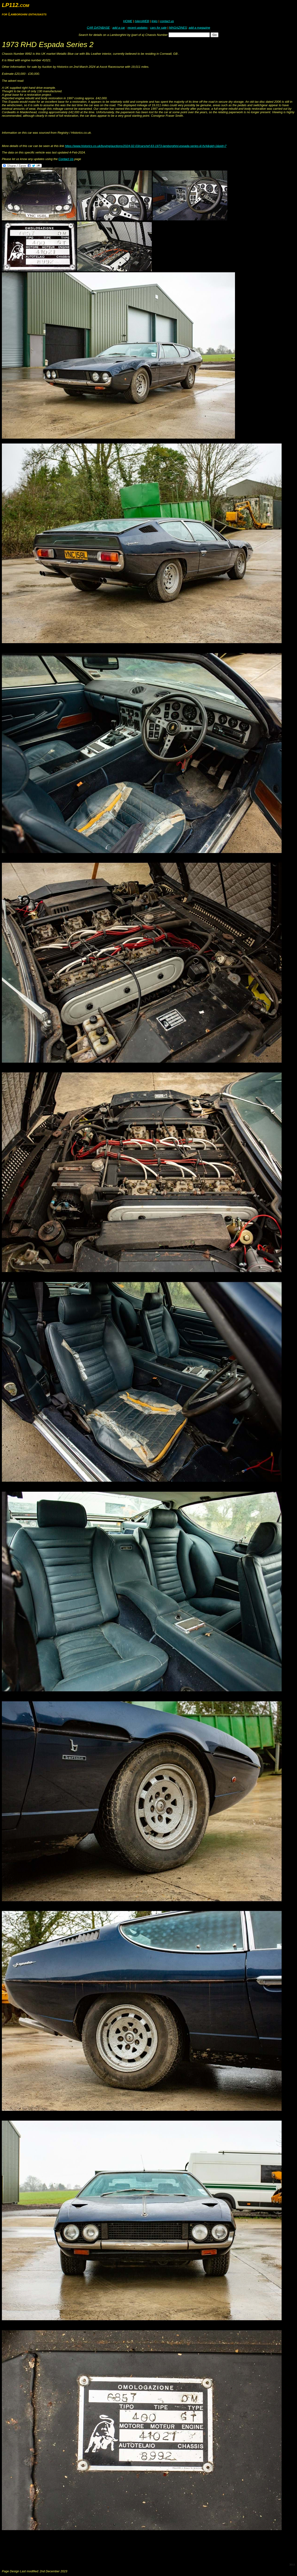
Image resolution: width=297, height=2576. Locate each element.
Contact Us (66, 159)
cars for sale (158, 27)
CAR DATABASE (98, 27)
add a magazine (199, 27)
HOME (127, 21)
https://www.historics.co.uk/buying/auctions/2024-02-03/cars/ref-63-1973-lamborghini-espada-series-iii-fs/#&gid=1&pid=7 (145, 146)
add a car (118, 27)
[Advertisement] (87, 2548)
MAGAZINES (178, 27)
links (155, 21)
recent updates (138, 27)
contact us (167, 21)
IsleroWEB (142, 21)
